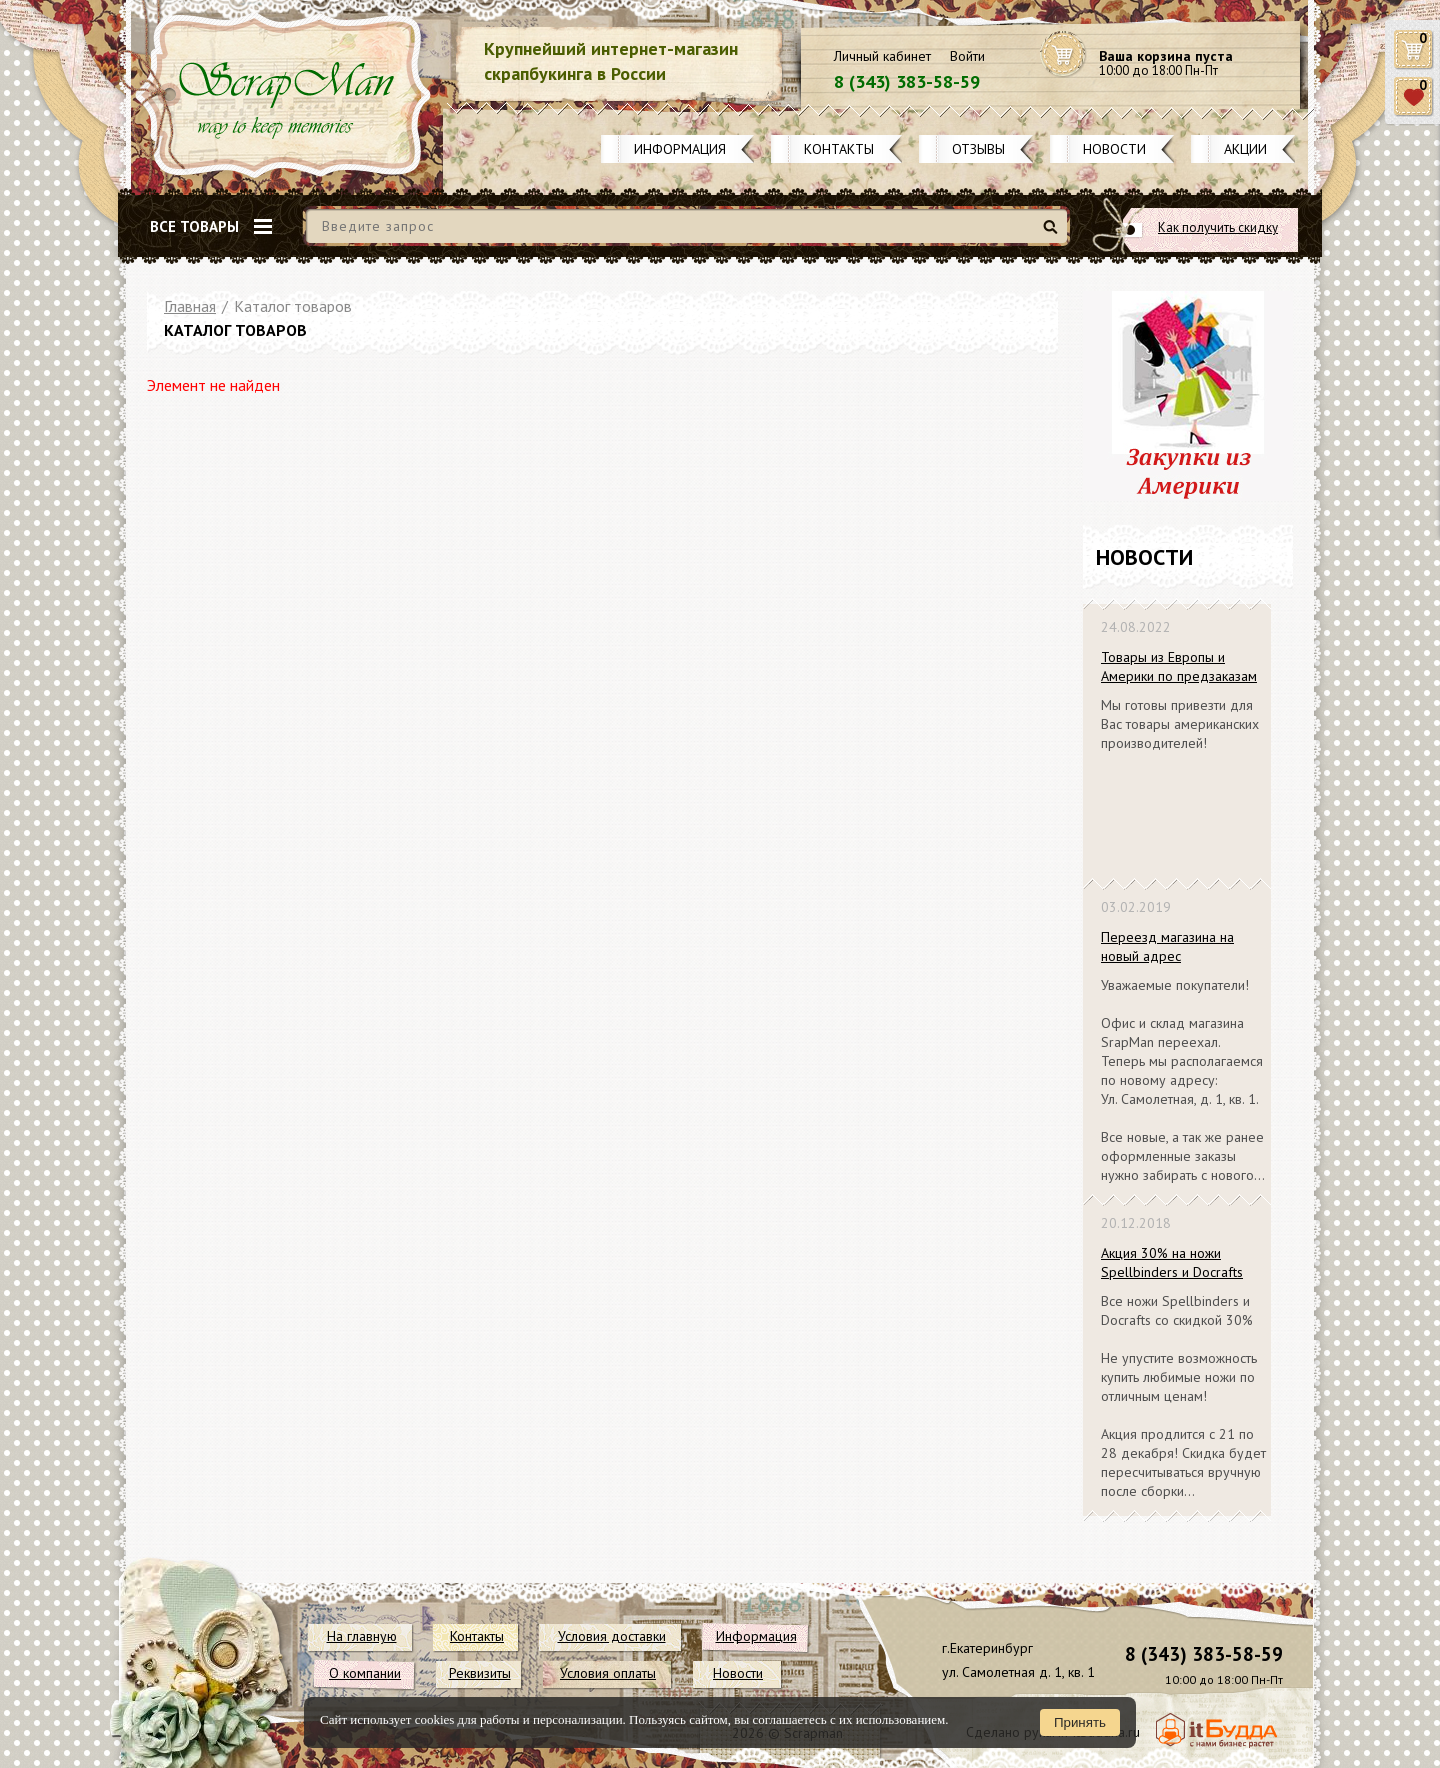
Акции (1245, 149)
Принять (1080, 1722)
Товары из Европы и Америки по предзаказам (1179, 666)
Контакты (839, 149)
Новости (1114, 149)
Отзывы (978, 149)
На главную (362, 1636)
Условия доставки (612, 1636)
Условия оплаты (608, 1673)
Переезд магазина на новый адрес (1167, 946)
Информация (680, 149)
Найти (1053, 234)
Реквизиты (480, 1673)
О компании (365, 1673)
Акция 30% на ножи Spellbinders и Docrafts (1172, 1262)
